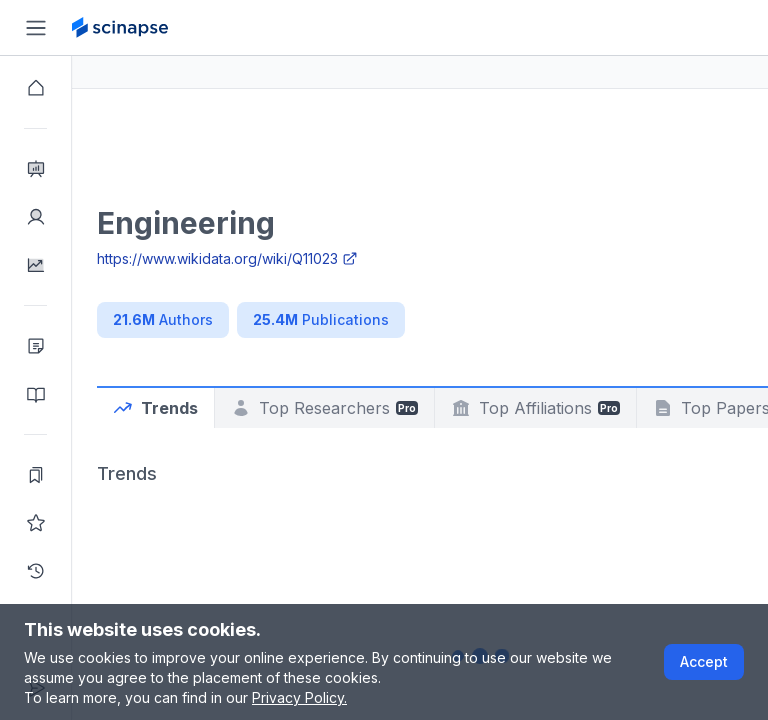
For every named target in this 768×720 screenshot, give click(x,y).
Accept (704, 661)
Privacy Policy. (299, 697)
